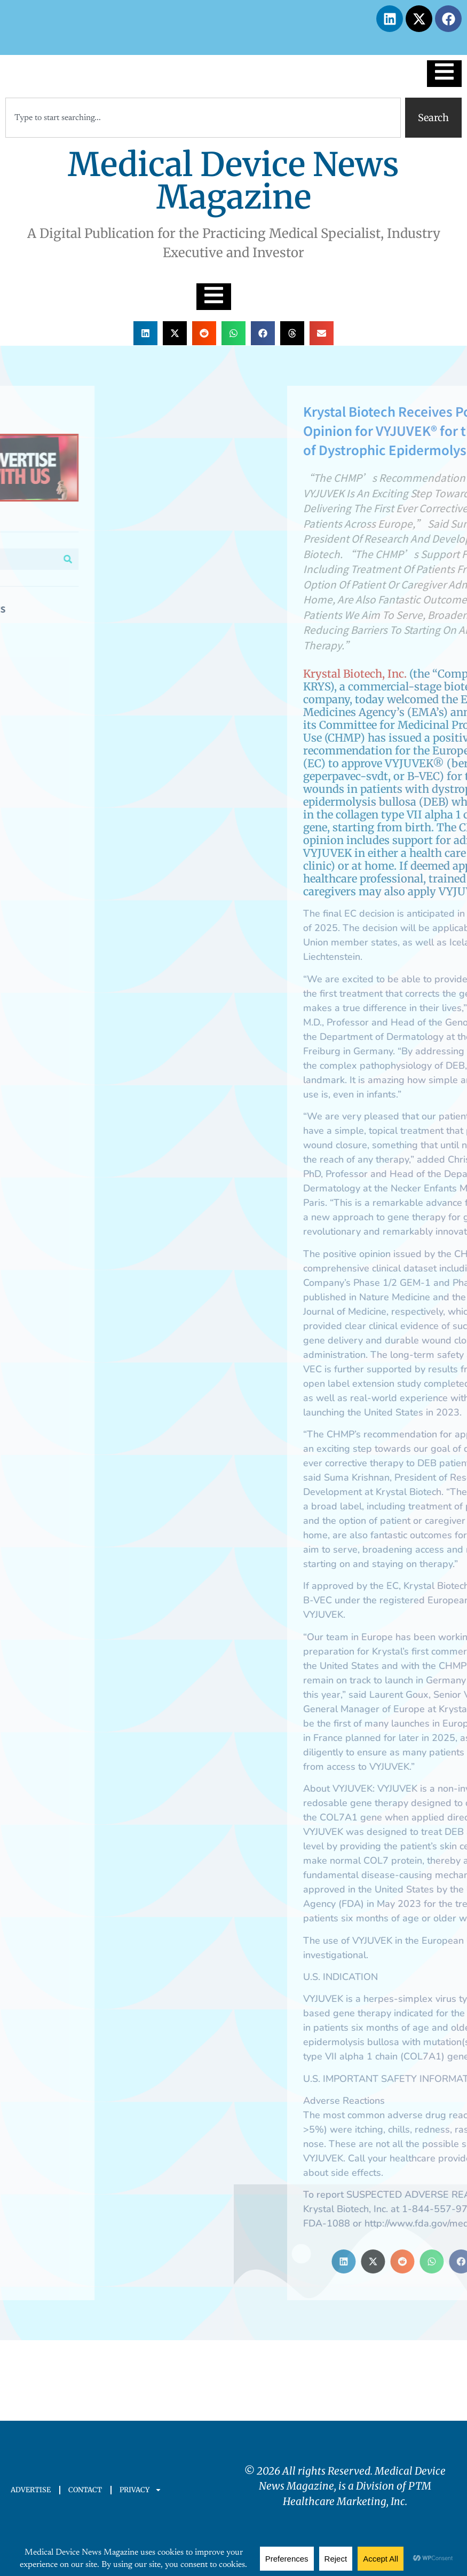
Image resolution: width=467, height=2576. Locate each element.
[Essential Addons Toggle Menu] (444, 73)
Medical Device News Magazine (233, 181)
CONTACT (85, 2489)
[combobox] (203, 118)
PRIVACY (141, 2490)
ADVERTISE (31, 2489)
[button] (145, 333)
